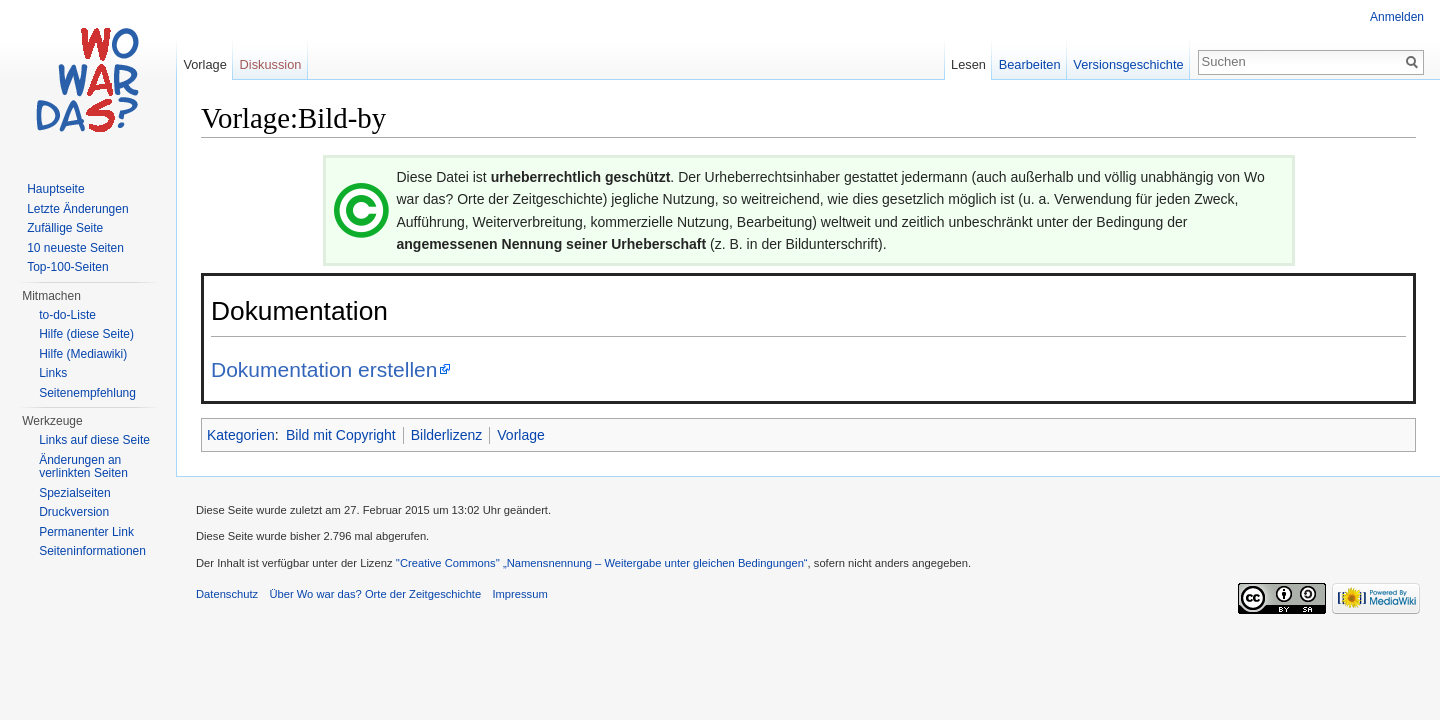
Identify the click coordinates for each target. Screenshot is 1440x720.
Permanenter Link (86, 532)
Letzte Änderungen (77, 209)
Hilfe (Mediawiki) (83, 354)
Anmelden (1397, 17)
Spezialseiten (74, 493)
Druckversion (74, 512)
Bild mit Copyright (341, 435)
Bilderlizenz (447, 435)
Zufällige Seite (65, 228)
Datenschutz (227, 594)
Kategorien (241, 435)
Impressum (519, 594)
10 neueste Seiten (75, 248)
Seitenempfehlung (87, 393)
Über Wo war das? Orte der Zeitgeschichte (375, 594)
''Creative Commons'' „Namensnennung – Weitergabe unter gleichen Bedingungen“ (602, 563)
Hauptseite (55, 189)
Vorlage (520, 435)
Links (53, 373)
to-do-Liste (67, 315)
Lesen (968, 64)
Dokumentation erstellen (324, 369)
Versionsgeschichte (1128, 64)
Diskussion (271, 64)
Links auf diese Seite (94, 440)
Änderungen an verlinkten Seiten (83, 467)
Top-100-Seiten (67, 267)
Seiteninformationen (92, 551)
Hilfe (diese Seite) (86, 334)
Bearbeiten (1030, 64)
